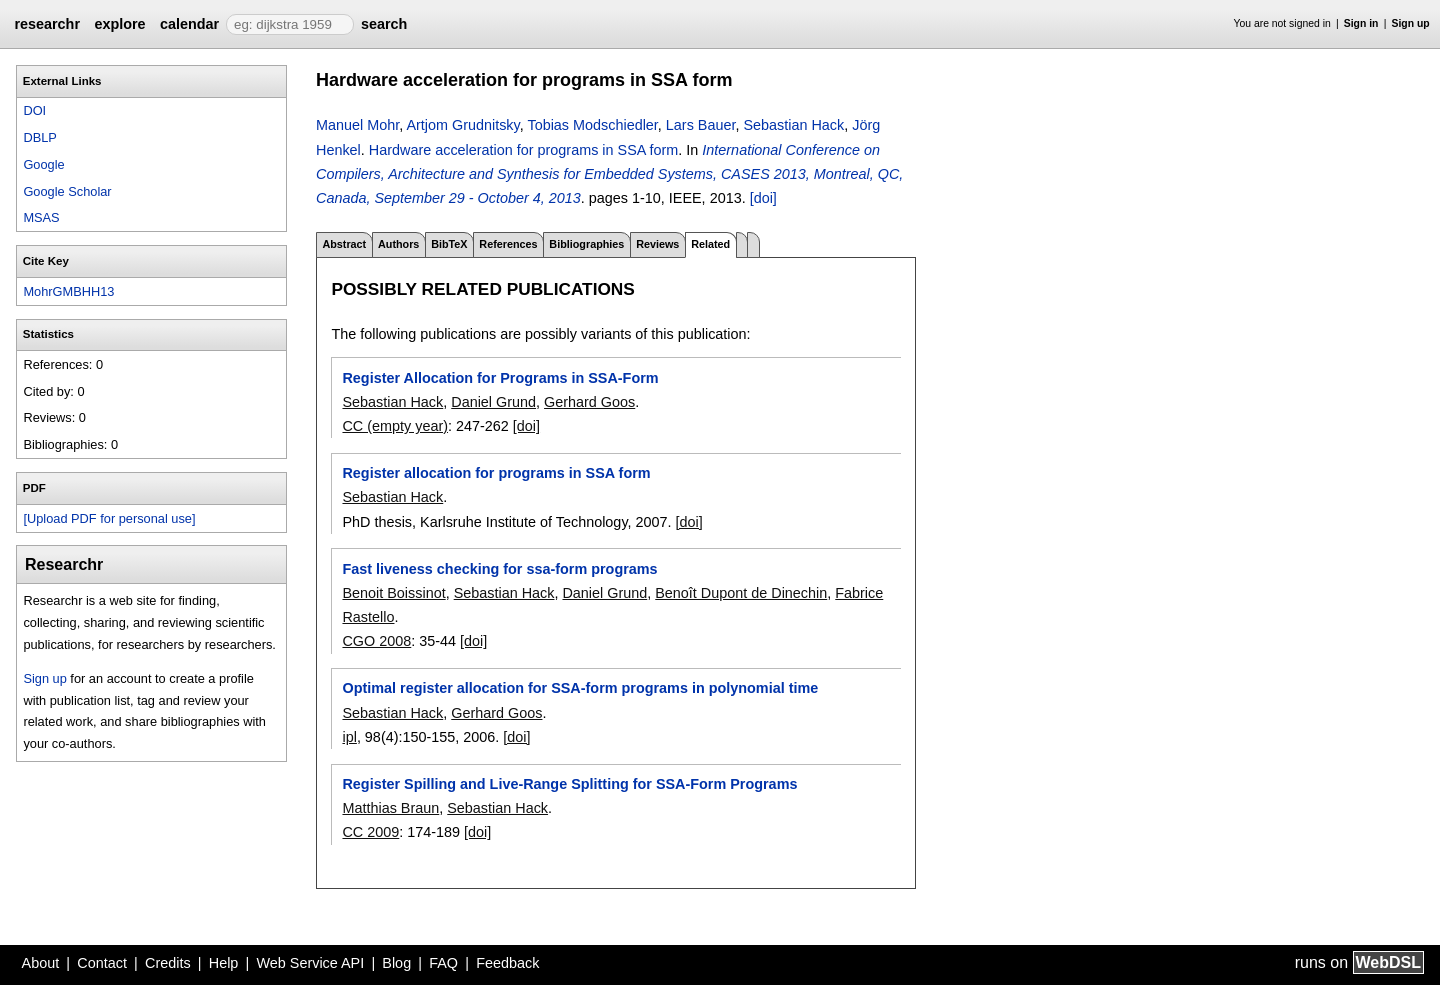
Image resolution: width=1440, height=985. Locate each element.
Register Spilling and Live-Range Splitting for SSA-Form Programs (569, 784)
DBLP (39, 137)
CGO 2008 (376, 641)
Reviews (657, 244)
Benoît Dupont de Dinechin (741, 593)
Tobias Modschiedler (592, 125)
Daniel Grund (493, 402)
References (508, 244)
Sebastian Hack (793, 125)
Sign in (1361, 23)
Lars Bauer (701, 125)
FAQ (443, 963)
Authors (398, 244)
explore (119, 24)
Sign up (1411, 23)
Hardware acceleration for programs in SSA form (524, 150)
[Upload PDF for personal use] (109, 518)
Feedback (507, 963)
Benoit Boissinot (393, 593)
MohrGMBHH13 (68, 291)
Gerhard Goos (589, 402)
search (384, 24)
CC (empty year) (395, 426)
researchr (47, 24)
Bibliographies (586, 244)
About (41, 963)
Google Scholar (67, 191)
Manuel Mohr (357, 125)
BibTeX (449, 244)
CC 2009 (370, 832)
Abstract (344, 244)
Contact (102, 963)
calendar (189, 24)
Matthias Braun (390, 808)
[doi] (763, 198)
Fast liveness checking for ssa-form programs (499, 569)
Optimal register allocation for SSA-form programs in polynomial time (580, 688)
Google (43, 164)
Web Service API (310, 963)
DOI (34, 110)
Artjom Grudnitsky (462, 125)
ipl (349, 737)
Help (224, 963)
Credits (168, 963)
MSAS (41, 217)
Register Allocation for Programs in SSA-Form (500, 378)
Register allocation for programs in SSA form (496, 473)
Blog (396, 963)
